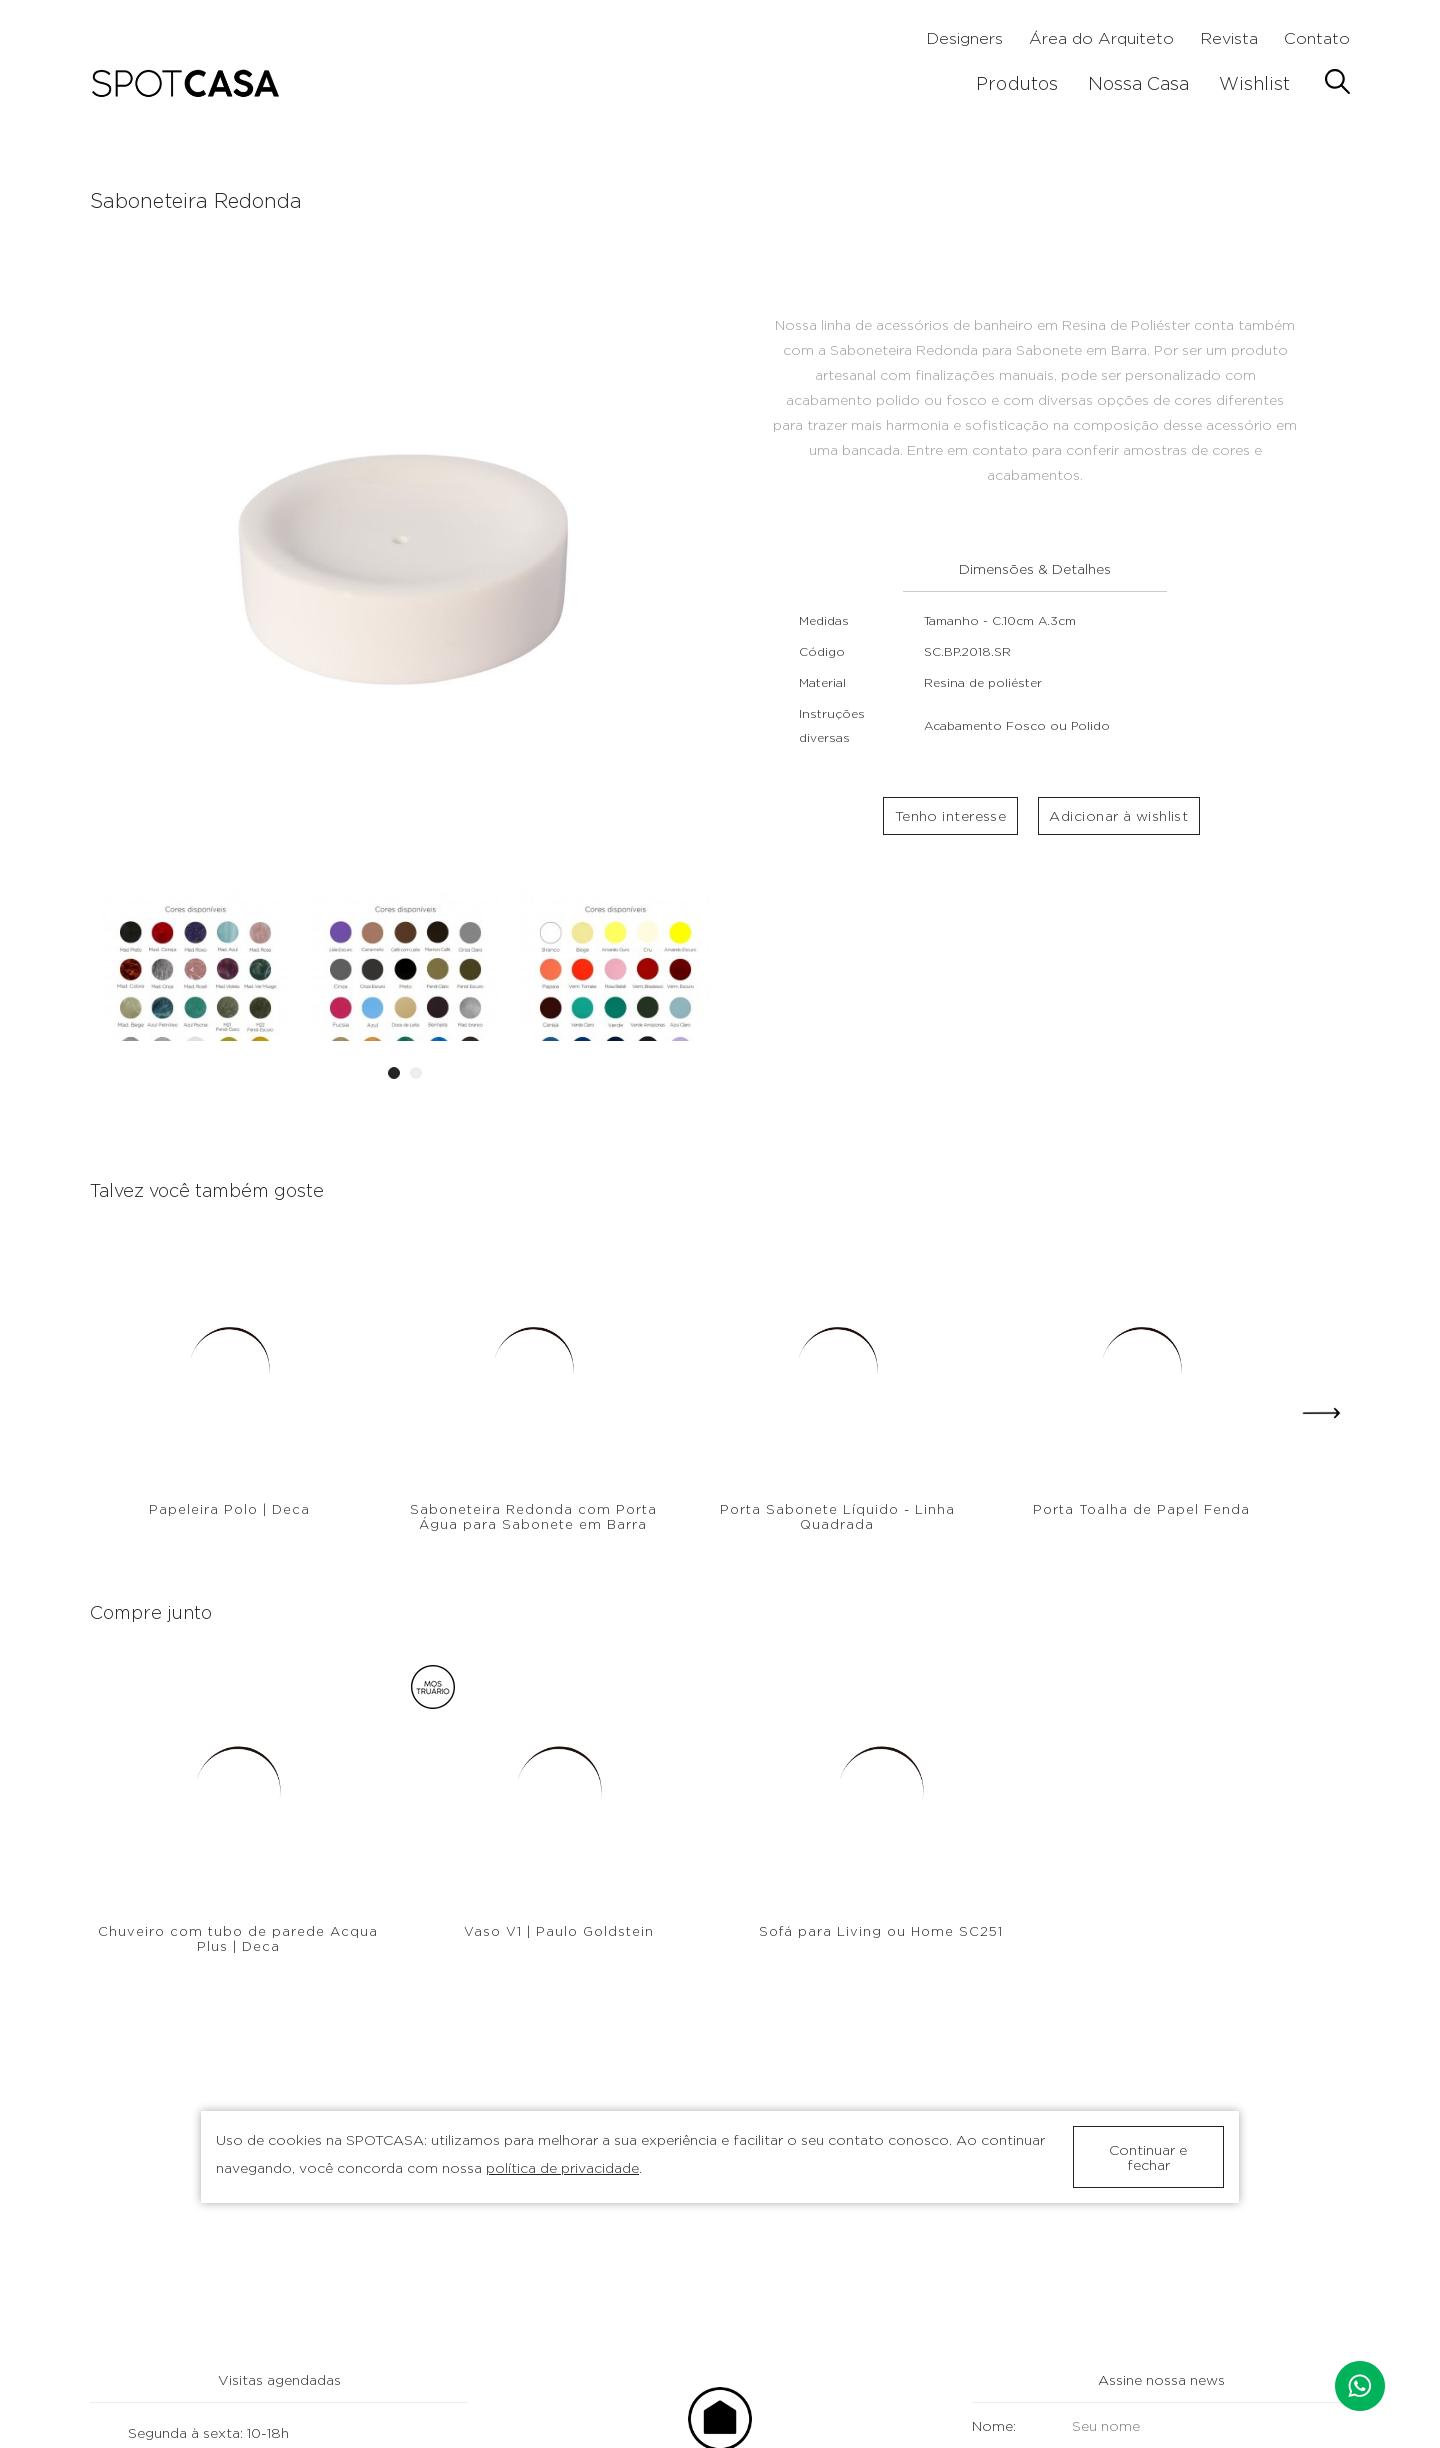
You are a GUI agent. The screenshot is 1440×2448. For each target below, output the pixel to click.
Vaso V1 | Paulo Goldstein (559, 1931)
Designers (964, 38)
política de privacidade (562, 2167)
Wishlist (1254, 83)
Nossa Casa (1138, 83)
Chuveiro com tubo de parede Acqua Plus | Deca (238, 1938)
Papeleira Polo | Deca (229, 1509)
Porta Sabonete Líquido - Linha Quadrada (837, 1516)
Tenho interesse (950, 820)
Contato (1317, 38)
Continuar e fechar (1148, 2157)
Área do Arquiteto (1101, 38)
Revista (1229, 38)
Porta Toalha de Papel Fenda (1141, 1509)
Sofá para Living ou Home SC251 (881, 1931)
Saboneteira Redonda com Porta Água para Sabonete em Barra (533, 1516)
